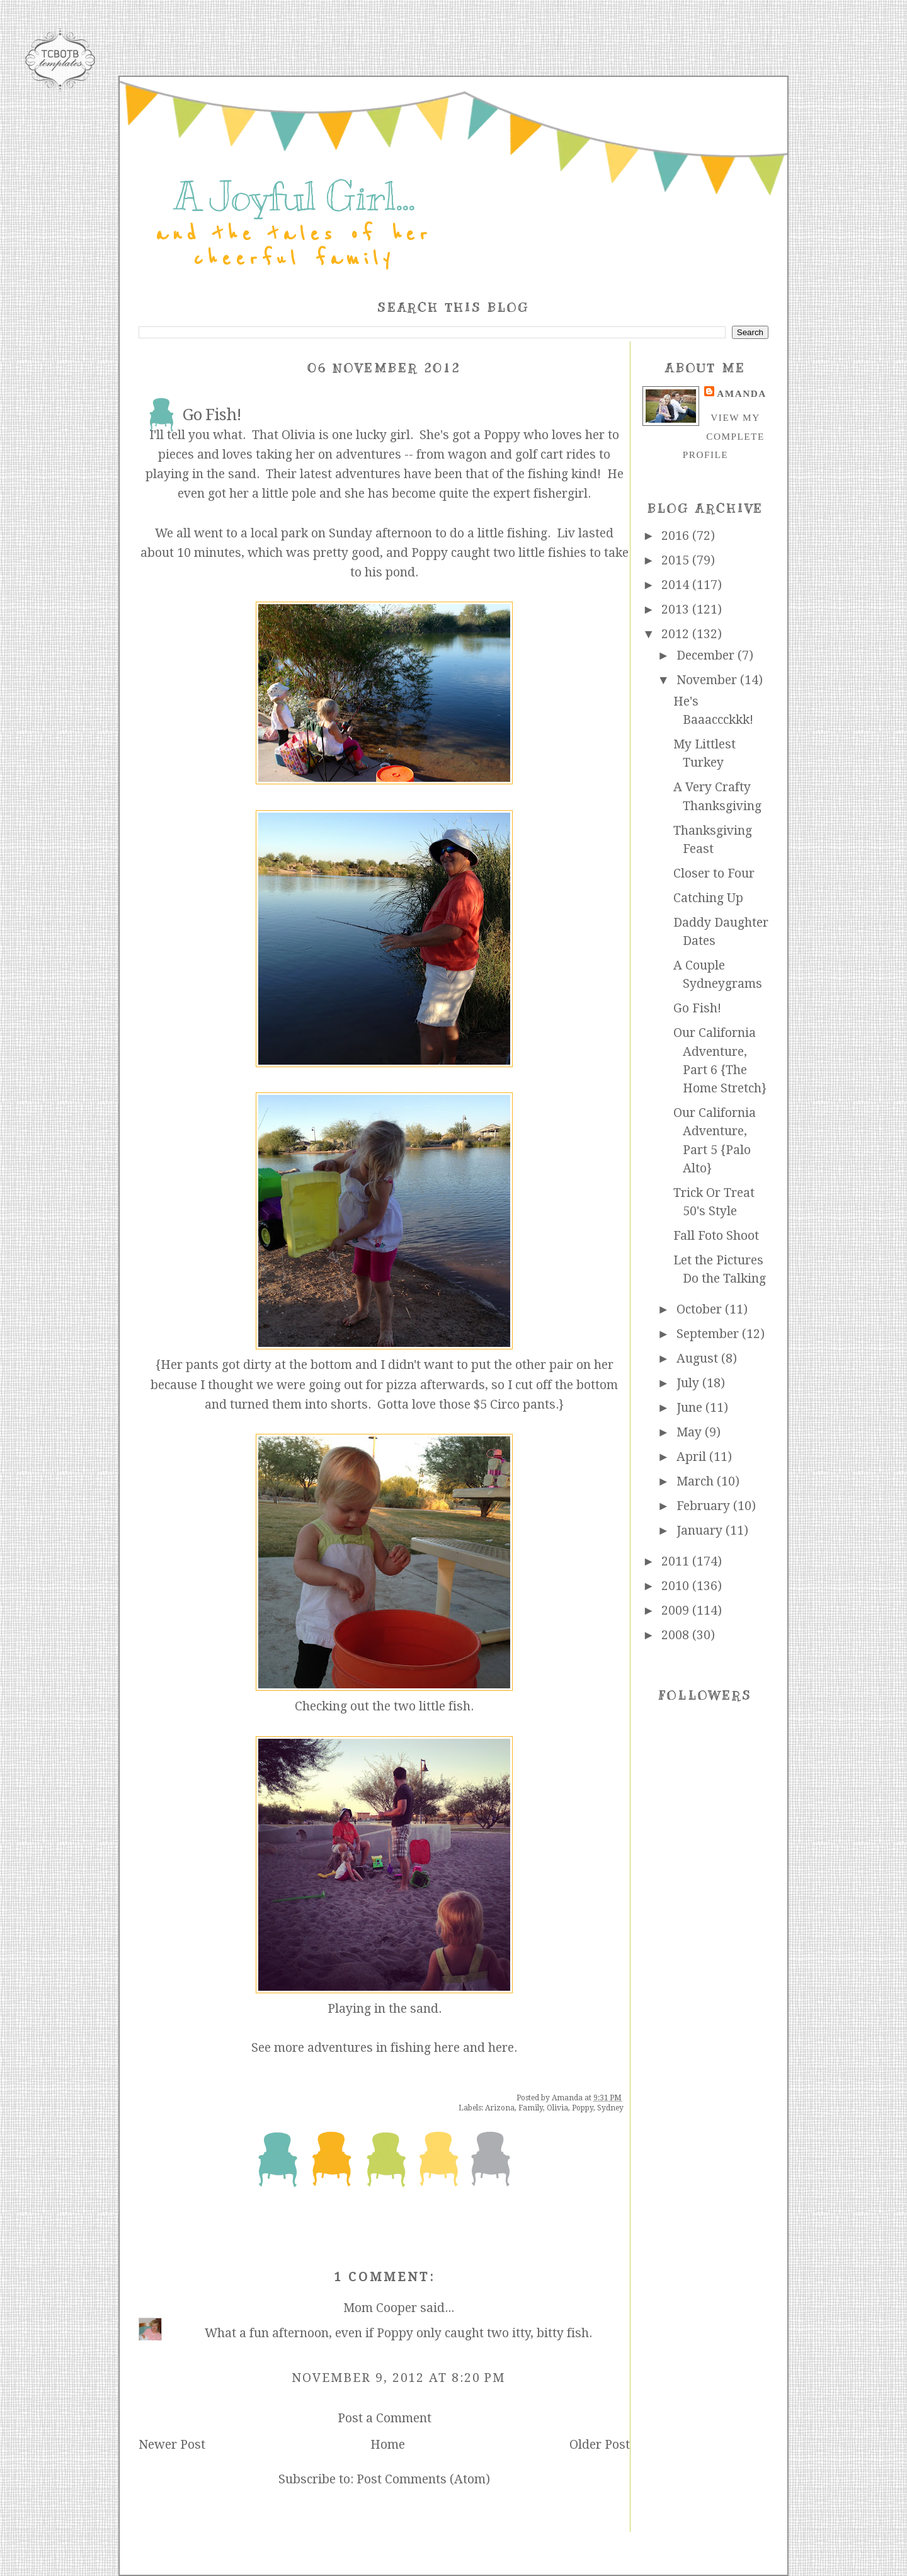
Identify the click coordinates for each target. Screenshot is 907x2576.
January (701, 1530)
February (704, 1506)
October (700, 1309)
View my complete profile (724, 436)
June (690, 1407)
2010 (676, 1586)
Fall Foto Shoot (716, 1235)
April (692, 1457)
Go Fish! (697, 1008)
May (690, 1432)
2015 (676, 560)
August (698, 1358)
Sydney (610, 2108)
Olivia (557, 2108)
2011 (676, 1561)
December (707, 655)
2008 (676, 1635)
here (447, 2048)
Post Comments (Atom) (423, 2479)
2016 (676, 536)
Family (530, 2108)
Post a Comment (384, 2418)
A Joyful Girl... (294, 196)
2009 (676, 1610)
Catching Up (708, 898)
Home (387, 2444)
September (709, 1334)
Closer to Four (714, 873)
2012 (676, 634)
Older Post (599, 2444)
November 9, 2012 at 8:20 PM (398, 2378)
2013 (676, 609)
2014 (676, 585)
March (696, 1481)
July (689, 1383)
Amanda (741, 393)
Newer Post (172, 2444)
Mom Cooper (380, 2308)
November (708, 680)
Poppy (582, 2108)
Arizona (500, 2108)
